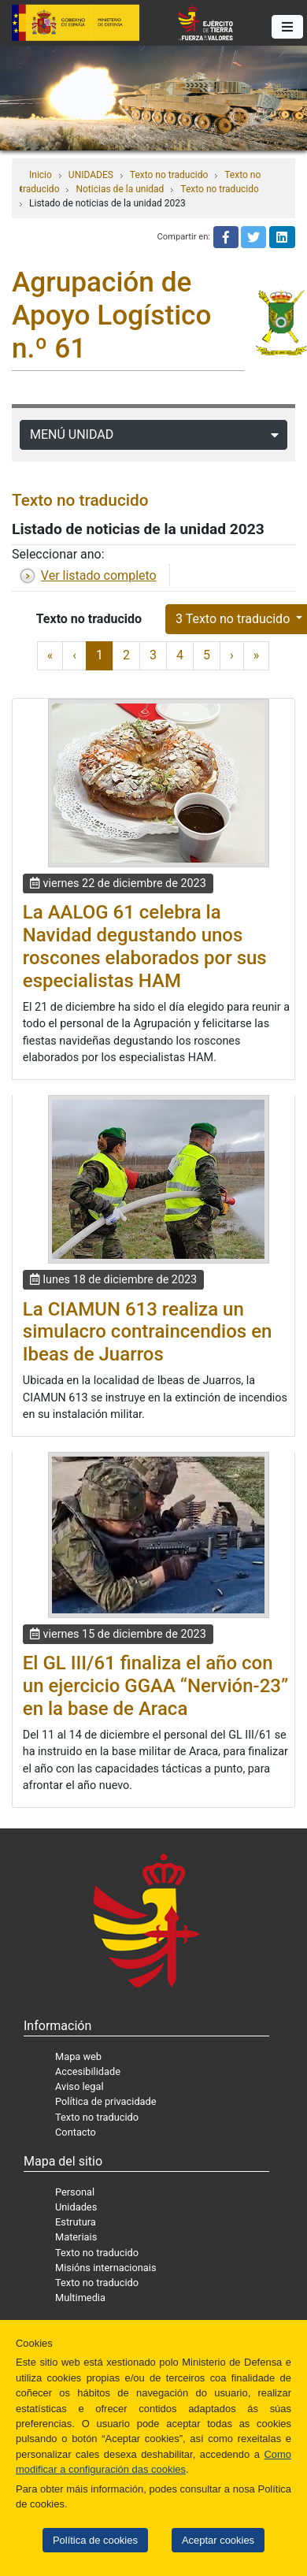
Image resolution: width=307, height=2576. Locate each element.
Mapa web (78, 2056)
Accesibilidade (87, 2071)
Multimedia (80, 2297)
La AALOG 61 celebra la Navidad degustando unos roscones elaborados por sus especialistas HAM (145, 946)
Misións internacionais (106, 2267)
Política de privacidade (106, 2101)
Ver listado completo (99, 575)
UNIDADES (90, 174)
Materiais (76, 2237)
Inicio (40, 174)
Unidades (76, 2207)
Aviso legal (79, 2086)
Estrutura (75, 2222)
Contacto (75, 2132)
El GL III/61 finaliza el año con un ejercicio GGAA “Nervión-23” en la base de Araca (155, 1686)
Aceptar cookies (218, 2540)
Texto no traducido (169, 174)
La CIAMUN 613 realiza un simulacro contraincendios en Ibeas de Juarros (147, 1332)
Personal (74, 2192)
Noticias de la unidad (120, 189)
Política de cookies (95, 2540)
